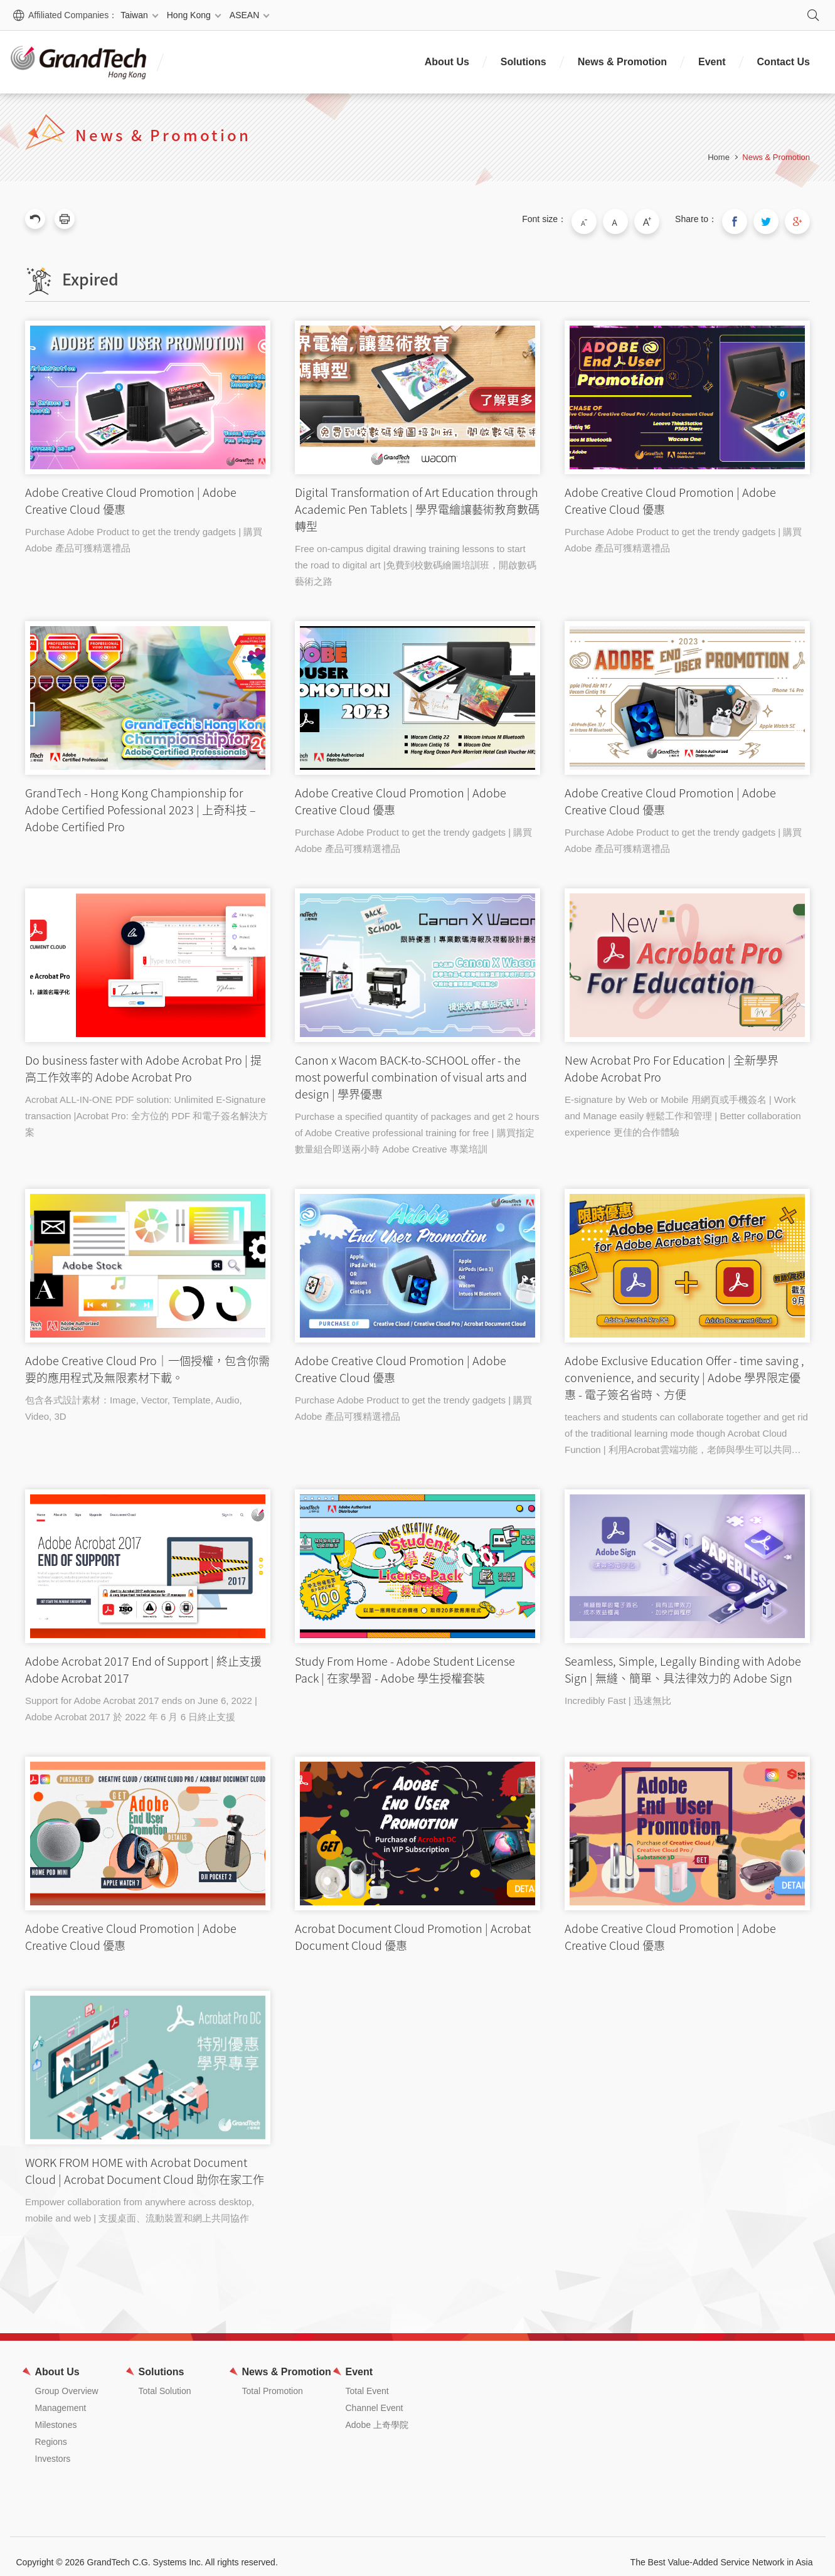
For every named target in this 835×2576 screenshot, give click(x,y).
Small (612, 219)
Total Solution (165, 2380)
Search (813, 15)
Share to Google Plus (800, 219)
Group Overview (66, 2380)
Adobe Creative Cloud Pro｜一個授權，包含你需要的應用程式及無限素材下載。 (147, 1260)
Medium (638, 219)
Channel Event (374, 2397)
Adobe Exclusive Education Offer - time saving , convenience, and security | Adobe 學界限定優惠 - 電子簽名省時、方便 (687, 1260)
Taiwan (134, 15)
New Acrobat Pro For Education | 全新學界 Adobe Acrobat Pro (687, 959)
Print (65, 219)
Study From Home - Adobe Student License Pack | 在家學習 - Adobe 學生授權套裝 (417, 1560)
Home (719, 157)
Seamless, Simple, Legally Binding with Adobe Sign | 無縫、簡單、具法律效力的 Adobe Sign (687, 1560)
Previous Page (35, 219)
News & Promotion (622, 61)
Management (61, 2397)
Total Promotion (272, 2380)
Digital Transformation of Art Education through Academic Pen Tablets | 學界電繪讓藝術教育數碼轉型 (417, 392)
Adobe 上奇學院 (377, 2413)
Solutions (523, 61)
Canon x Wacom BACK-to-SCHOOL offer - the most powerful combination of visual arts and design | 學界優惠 (417, 959)
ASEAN (244, 15)
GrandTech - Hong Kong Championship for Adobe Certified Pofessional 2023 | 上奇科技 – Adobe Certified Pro (147, 692)
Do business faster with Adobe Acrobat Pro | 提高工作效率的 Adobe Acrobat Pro (147, 959)
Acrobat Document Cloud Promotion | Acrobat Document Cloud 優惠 (417, 1828)
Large (664, 219)
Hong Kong (189, 15)
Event (712, 61)
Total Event (367, 2380)
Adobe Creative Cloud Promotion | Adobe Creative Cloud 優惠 (147, 392)
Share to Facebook (747, 219)
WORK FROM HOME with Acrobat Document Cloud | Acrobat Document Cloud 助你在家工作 (147, 2055)
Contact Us (783, 61)
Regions (51, 2430)
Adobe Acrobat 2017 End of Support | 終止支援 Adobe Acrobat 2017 (147, 1560)
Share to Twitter (773, 219)
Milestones (56, 2413)
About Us (447, 61)
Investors (53, 2447)
